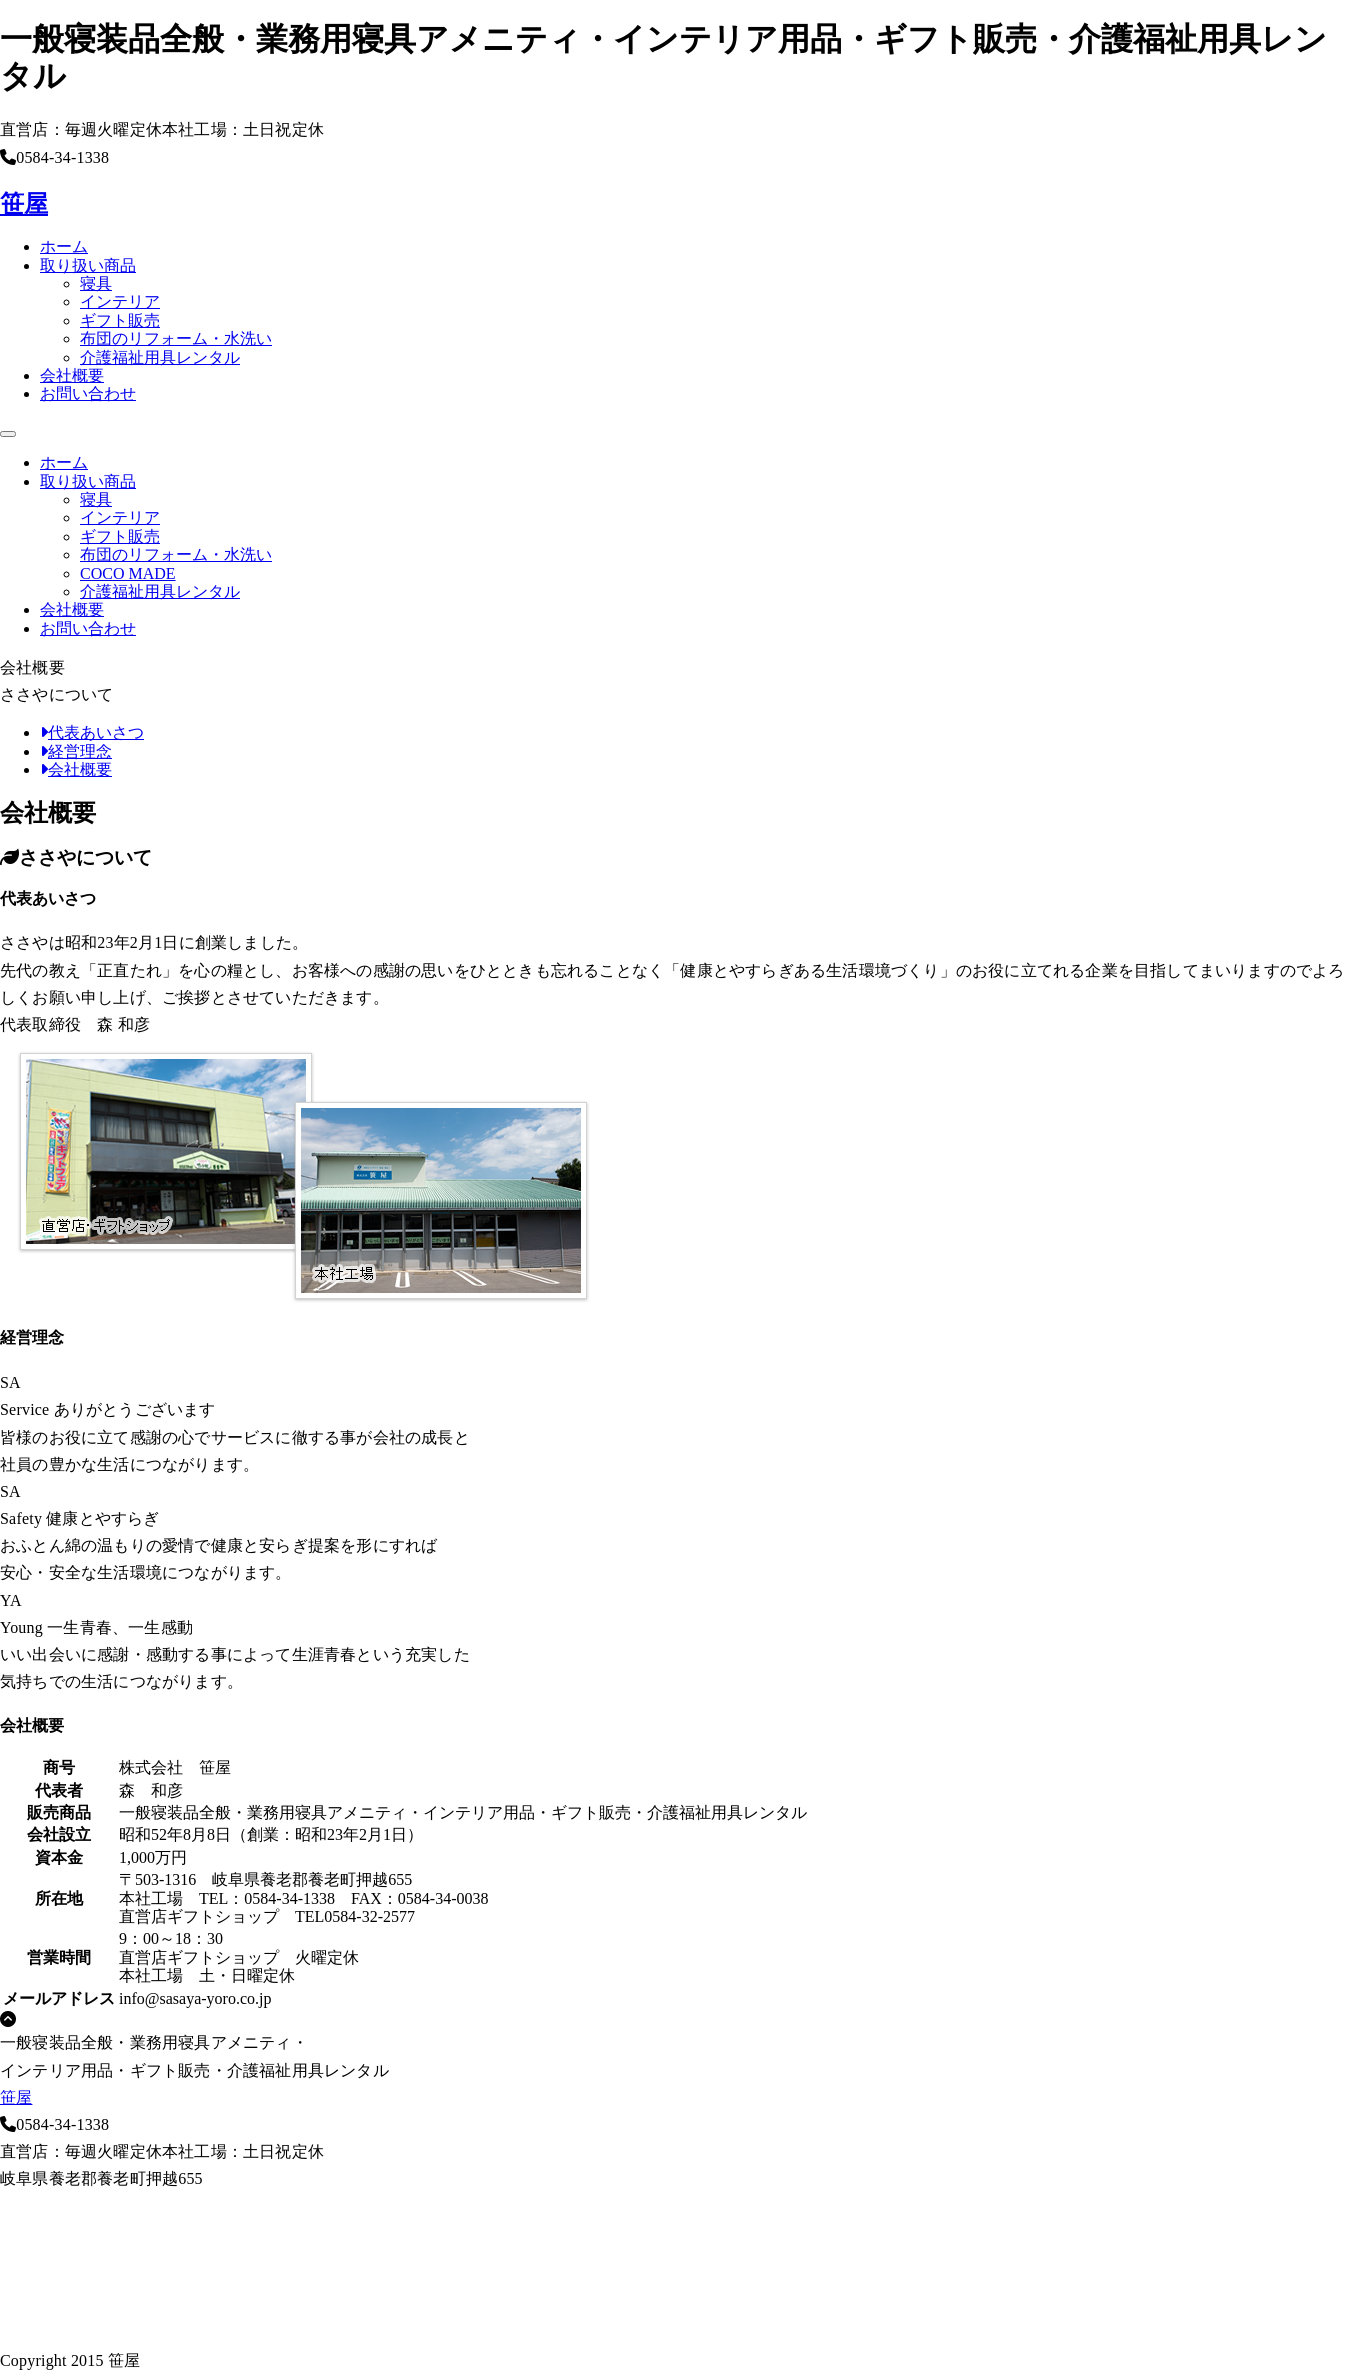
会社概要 (72, 375)
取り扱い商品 (88, 265)
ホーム (64, 246)
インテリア (120, 301)
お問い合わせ (88, 393)
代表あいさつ (92, 732)
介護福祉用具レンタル (160, 357)
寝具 (96, 283)
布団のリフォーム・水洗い (176, 338)
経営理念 (76, 751)
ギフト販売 (120, 320)
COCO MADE (128, 573)
